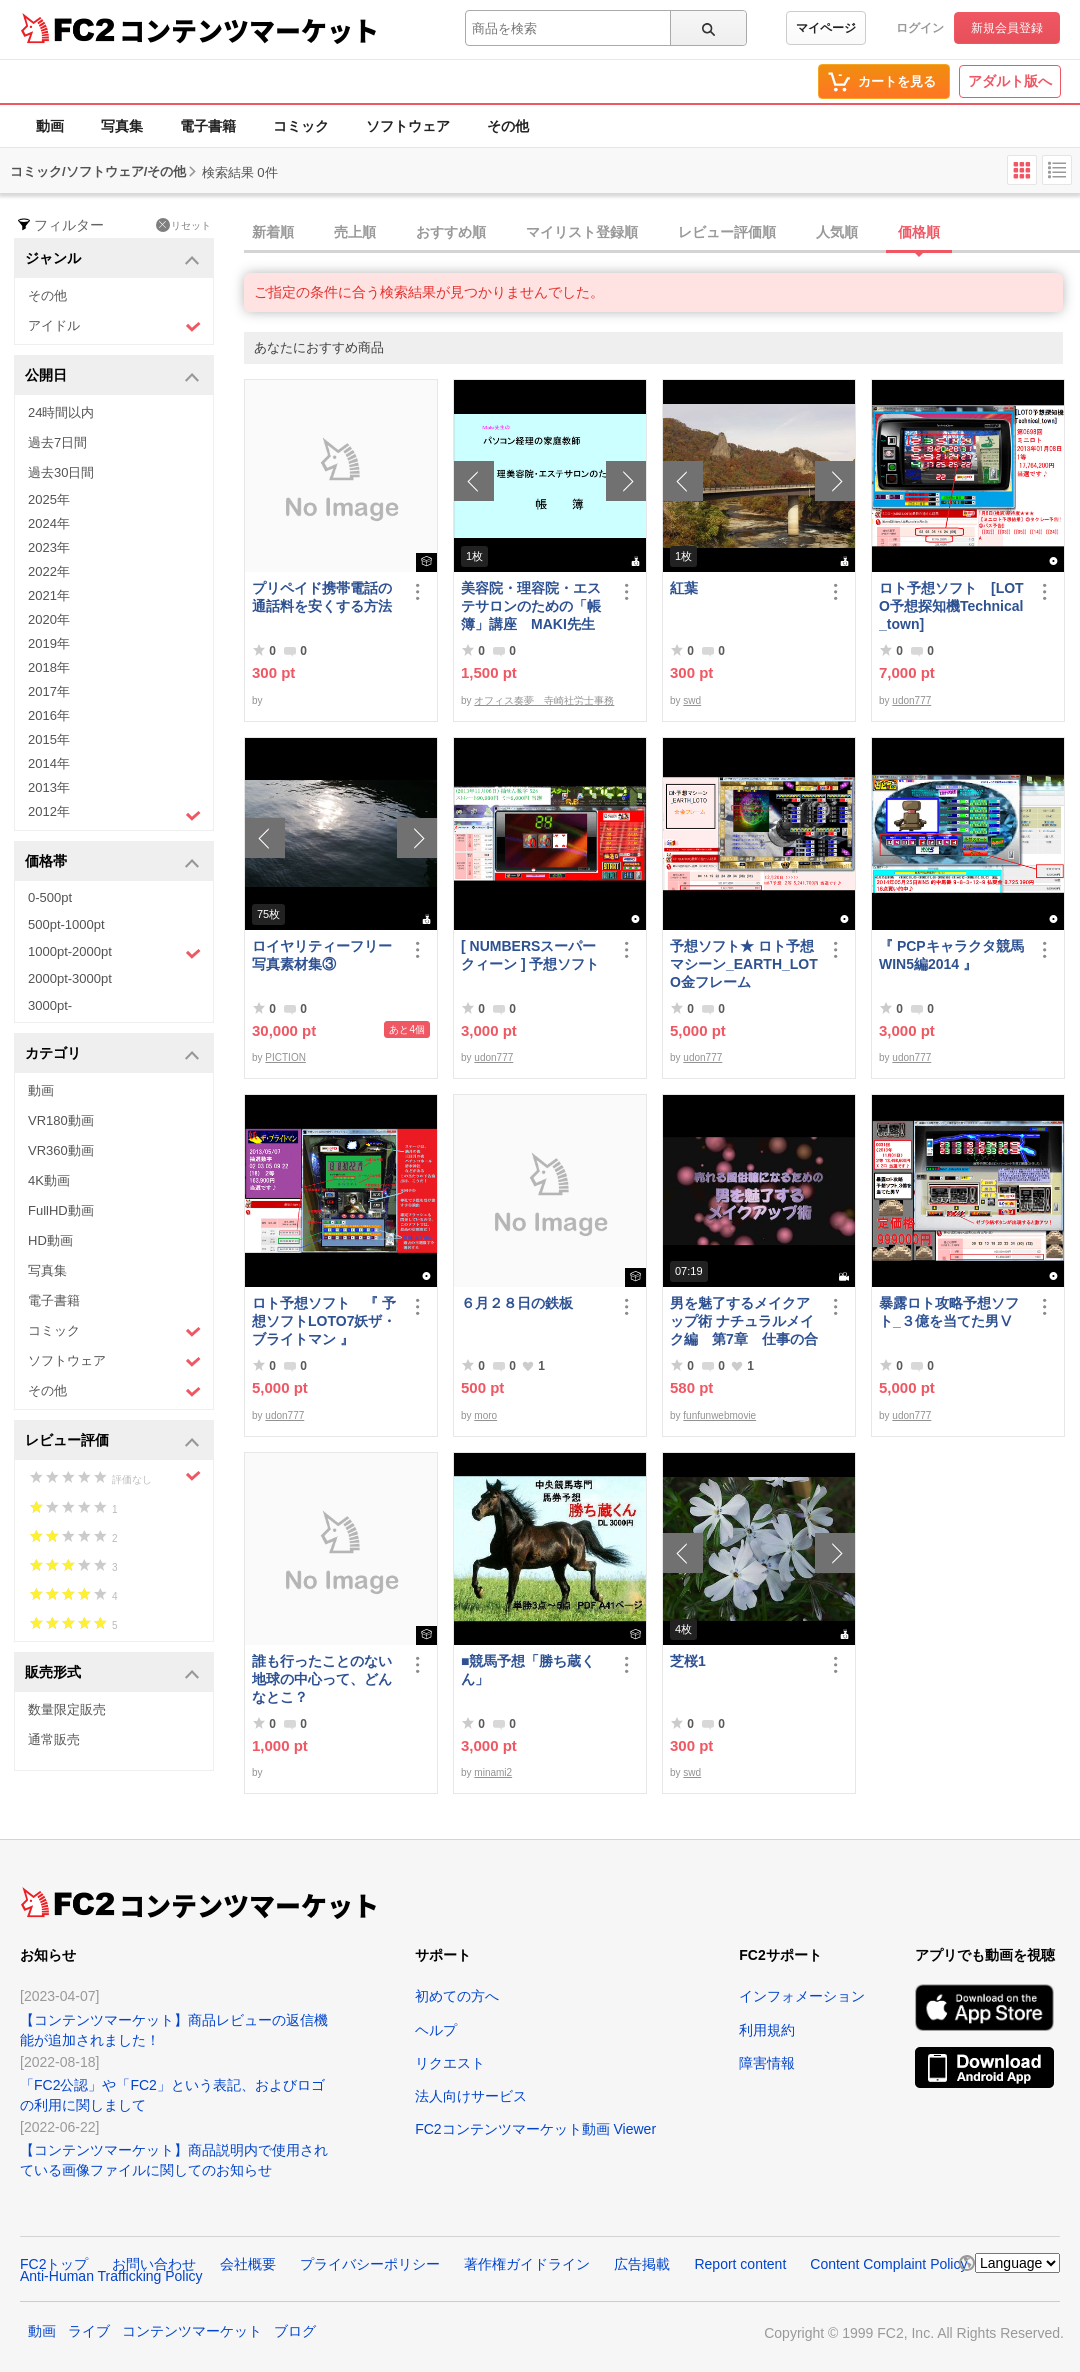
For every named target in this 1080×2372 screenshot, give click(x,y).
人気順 (837, 232)
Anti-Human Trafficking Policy (111, 2276)
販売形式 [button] (112, 1673)
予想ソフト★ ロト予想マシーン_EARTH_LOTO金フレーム (744, 964)
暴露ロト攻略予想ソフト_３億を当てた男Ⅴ (949, 1312)
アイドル (114, 326)
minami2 (493, 1772)
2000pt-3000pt (70, 978)
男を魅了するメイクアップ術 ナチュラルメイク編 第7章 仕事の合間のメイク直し (744, 1321)
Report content (740, 2264)
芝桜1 (688, 1661)
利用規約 (767, 2030)
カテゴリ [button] (112, 1054)
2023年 (49, 547)
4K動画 (49, 1180)
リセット (183, 225)
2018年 (49, 667)
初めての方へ (457, 1996)
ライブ (89, 2331)
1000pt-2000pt (114, 953)
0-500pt (50, 897)
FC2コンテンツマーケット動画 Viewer (535, 2129)
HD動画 (50, 1240)
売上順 (355, 232)
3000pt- (50, 1005)
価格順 (919, 232)
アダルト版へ (1010, 81)
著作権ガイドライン (527, 2264)
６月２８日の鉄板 (517, 1303)
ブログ (295, 2331)
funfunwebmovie (719, 1415)
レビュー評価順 (727, 232)
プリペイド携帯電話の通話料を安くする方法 (322, 597)
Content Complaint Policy (888, 2264)
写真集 (122, 126)
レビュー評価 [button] (112, 1441)
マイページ (826, 28)
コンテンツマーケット (249, 30)
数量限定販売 (67, 1709)
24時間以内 (61, 412)
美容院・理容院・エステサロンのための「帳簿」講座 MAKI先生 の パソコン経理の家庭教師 (531, 606)
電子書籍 (208, 126)
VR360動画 (61, 1150)
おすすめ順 (451, 232)
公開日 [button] (112, 376)
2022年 (49, 571)
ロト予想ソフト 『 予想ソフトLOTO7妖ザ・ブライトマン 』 (324, 1321)
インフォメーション (802, 1996)
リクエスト (450, 2063)
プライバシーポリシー (370, 2264)
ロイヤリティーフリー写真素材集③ (322, 955)
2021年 (49, 595)
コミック (301, 126)
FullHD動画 (61, 1210)
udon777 (911, 700)
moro (485, 1415)
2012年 (114, 814)
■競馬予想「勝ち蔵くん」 (528, 1670)
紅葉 (684, 588)
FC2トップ (54, 2264)
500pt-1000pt (66, 924)
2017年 (49, 691)
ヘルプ (436, 2030)
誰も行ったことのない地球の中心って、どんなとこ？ (322, 1679)
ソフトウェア (408, 126)
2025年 (49, 499)
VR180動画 (61, 1120)
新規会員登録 (1007, 28)
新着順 (273, 232)
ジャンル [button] (112, 259)
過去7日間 (57, 442)
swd (692, 700)
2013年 (49, 787)
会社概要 (248, 2264)
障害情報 (767, 2063)
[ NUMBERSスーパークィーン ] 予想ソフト (535, 955)
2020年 (49, 619)
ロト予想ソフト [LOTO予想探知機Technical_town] (951, 606)
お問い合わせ (154, 2264)
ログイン (920, 28)
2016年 (49, 715)
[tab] (662, 233)
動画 (50, 126)
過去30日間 (61, 472)
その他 (508, 126)
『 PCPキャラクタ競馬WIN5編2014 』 (951, 955)
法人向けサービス (471, 2096)
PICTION (285, 1057)
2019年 (49, 643)
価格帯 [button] (112, 862)
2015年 (49, 739)
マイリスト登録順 (582, 232)
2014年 (49, 763)
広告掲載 (642, 2264)
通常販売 (54, 1739)
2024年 (49, 523)
